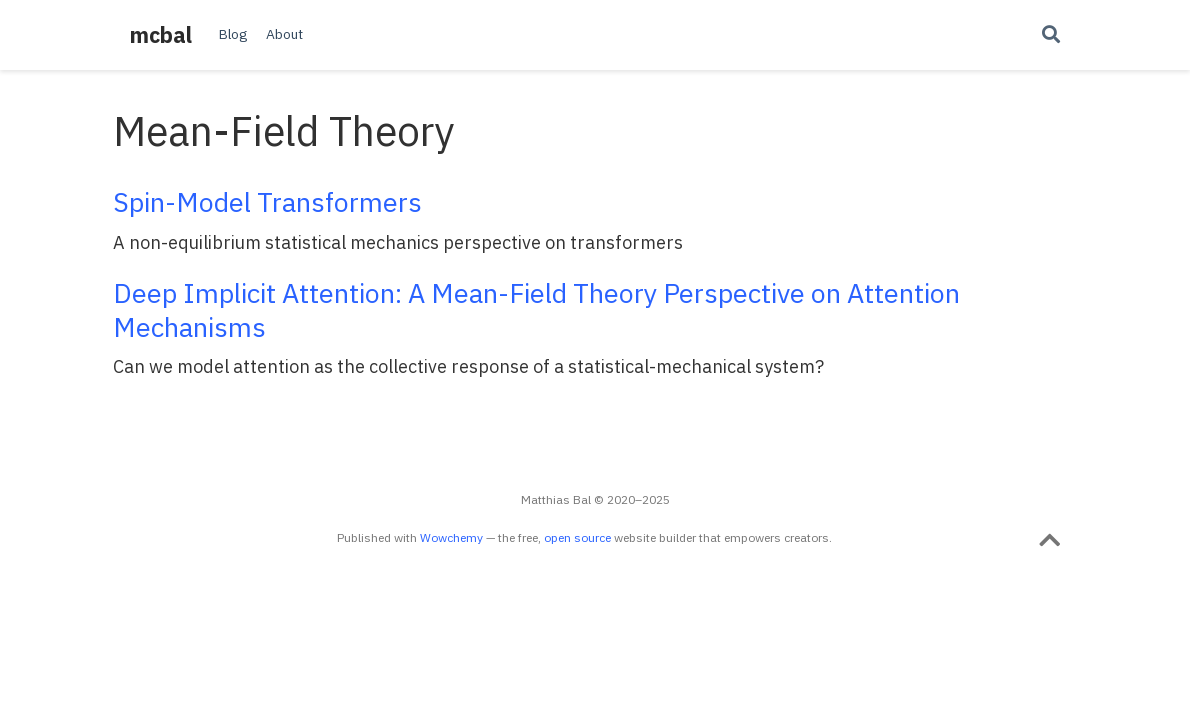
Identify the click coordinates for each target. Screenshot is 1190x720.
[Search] (1051, 35)
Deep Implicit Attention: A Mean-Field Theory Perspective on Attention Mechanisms (536, 309)
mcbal (161, 35)
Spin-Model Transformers (267, 201)
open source (577, 537)
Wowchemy (451, 537)
